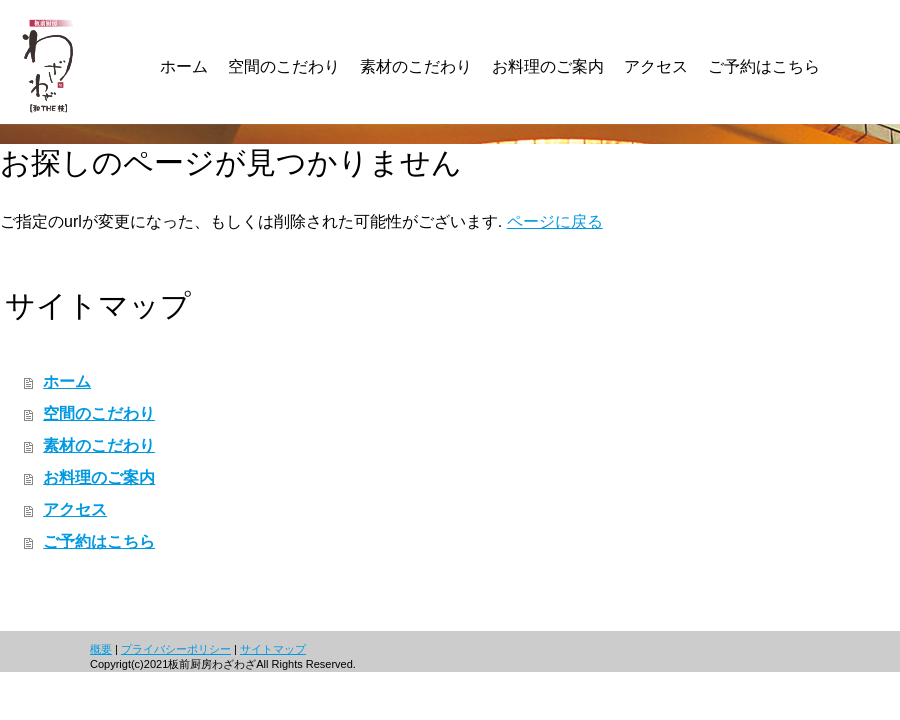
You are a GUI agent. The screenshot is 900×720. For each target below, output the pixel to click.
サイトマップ (273, 649)
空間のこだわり (99, 413)
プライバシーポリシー (176, 649)
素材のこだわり (99, 445)
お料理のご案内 (99, 477)
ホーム (67, 381)
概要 (101, 649)
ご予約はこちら (99, 541)
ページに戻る (555, 221)
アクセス (75, 509)
